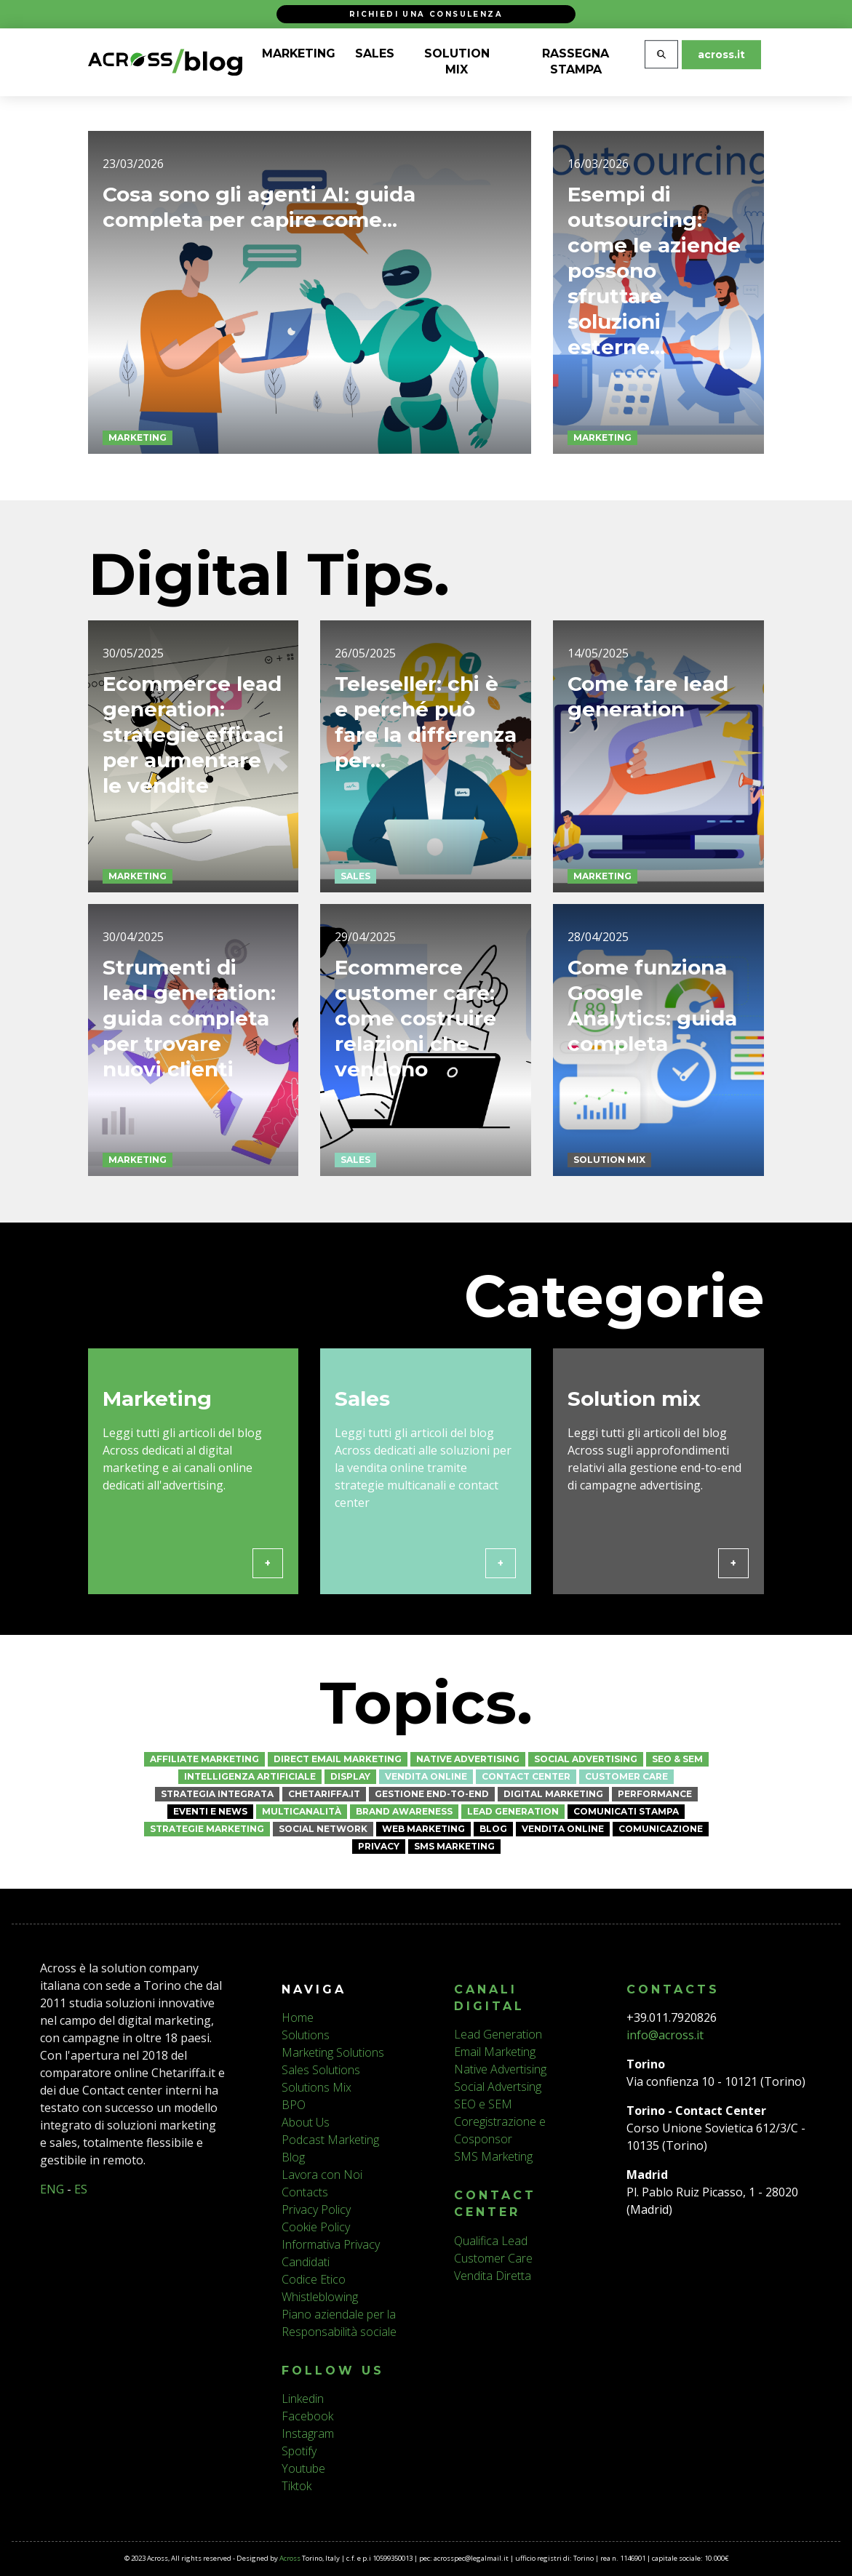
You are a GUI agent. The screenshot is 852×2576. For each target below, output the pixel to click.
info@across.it (665, 2035)
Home (298, 2017)
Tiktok (296, 2486)
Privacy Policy (316, 2209)
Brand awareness (404, 1811)
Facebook (307, 2416)
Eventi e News (210, 1811)
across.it (721, 54)
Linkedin (303, 2399)
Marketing (137, 437)
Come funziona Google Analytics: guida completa (652, 1061)
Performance (655, 1793)
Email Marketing (495, 2052)
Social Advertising (585, 1758)
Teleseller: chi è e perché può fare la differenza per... (426, 777)
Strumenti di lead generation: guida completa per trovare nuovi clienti (189, 1074)
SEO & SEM (677, 1758)
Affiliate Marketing (204, 1758)
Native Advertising (467, 1758)
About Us (306, 2122)
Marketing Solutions (333, 2052)
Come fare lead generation (648, 752)
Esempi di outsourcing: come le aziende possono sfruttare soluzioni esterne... (654, 270)
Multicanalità (301, 1811)
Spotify (299, 2451)
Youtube (303, 2468)
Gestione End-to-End (432, 1793)
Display (350, 1776)
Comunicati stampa (626, 1811)
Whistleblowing (320, 2297)
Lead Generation (513, 1811)
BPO (294, 2105)
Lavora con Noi (322, 2175)
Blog (493, 1828)
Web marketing (423, 1828)
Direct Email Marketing (338, 1758)
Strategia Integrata (217, 1793)
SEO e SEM (483, 2104)
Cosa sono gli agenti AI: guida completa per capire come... (259, 207)
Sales (355, 932)
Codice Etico (314, 2279)
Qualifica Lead (490, 2241)
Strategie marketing (207, 1828)
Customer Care (626, 1776)
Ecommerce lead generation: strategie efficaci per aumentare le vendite (193, 790)
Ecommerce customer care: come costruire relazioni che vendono (415, 1074)
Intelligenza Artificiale (250, 1776)
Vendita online (426, 1776)
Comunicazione (660, 1828)
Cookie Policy (316, 2227)
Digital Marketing (553, 1793)
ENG (52, 2189)
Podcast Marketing (330, 2140)
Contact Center (526, 1776)
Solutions (306, 2035)
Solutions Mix (316, 2087)
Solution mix (609, 1215)
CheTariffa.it (324, 1793)
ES (80, 2189)
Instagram (308, 2433)
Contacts (305, 2192)
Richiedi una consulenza (426, 13)
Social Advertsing (497, 2087)
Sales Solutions (321, 2070)
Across (289, 2558)
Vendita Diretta (492, 2276)
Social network (323, 1828)
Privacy (378, 1846)
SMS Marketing (454, 1846)
